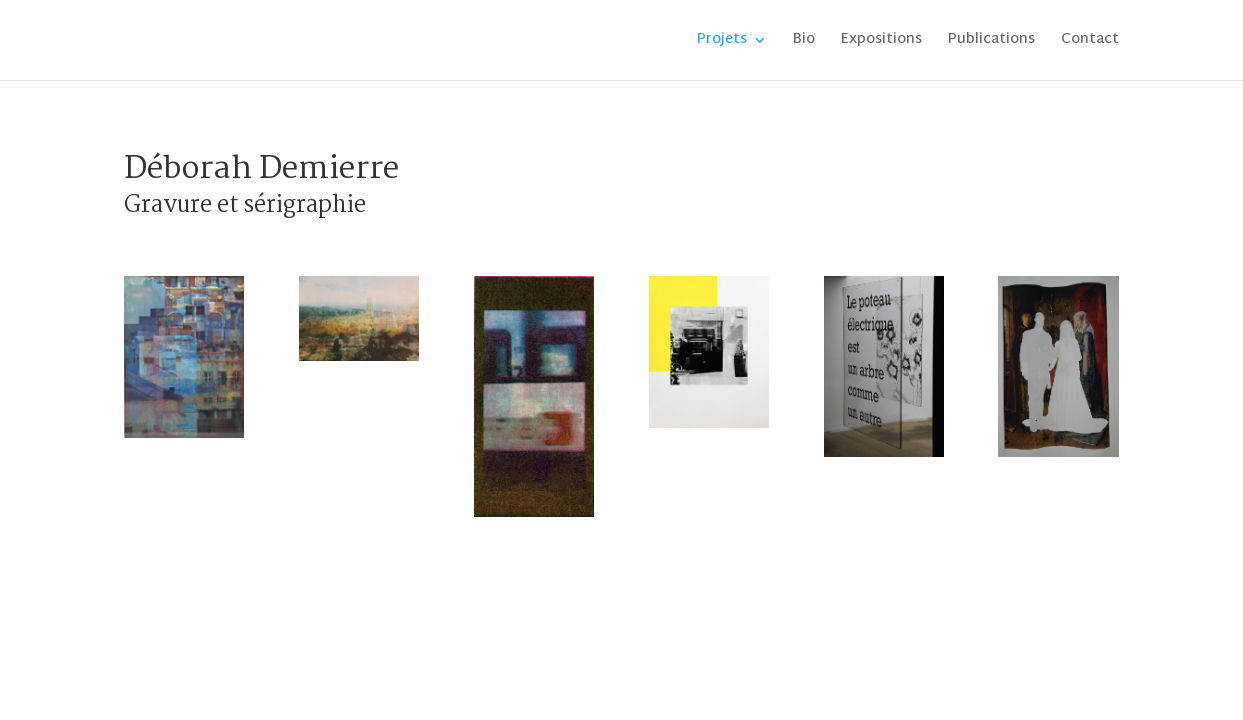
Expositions (881, 42)
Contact (1090, 42)
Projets (722, 42)
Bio (804, 42)
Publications (991, 42)
